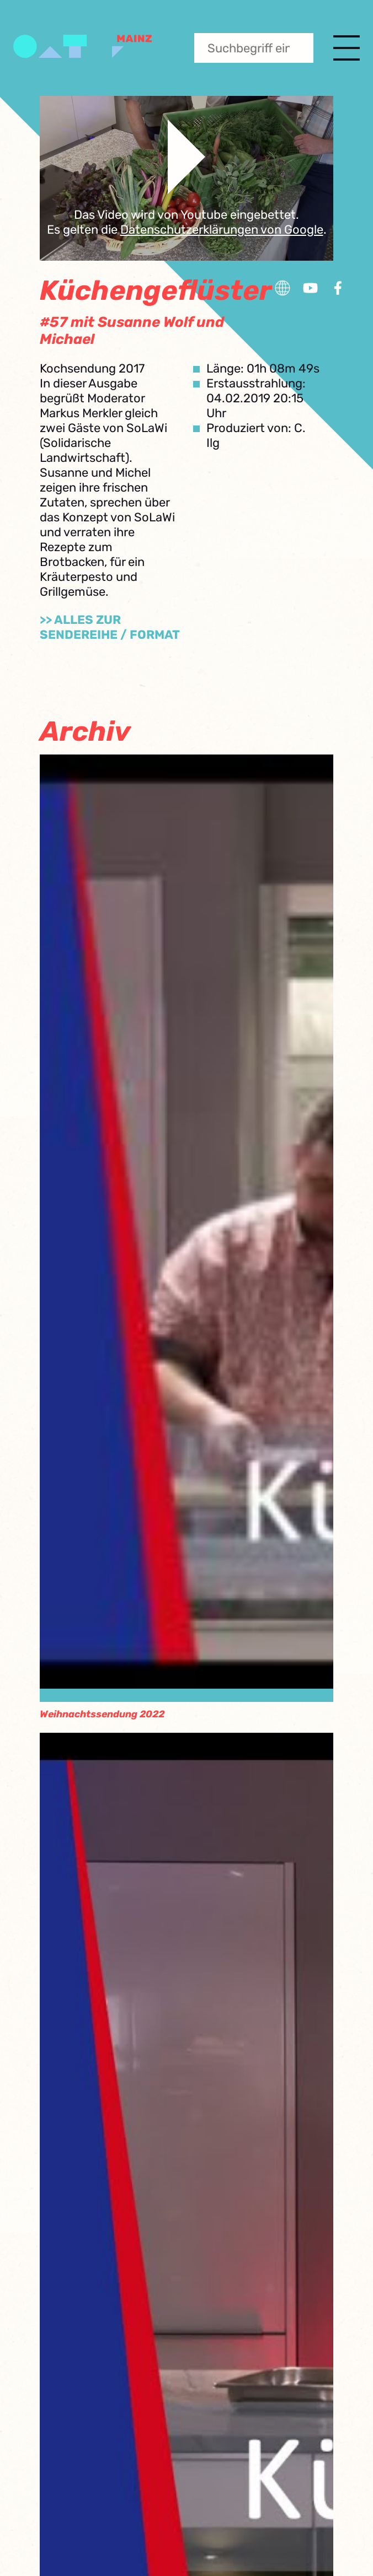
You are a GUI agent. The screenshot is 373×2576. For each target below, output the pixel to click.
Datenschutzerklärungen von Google (221, 229)
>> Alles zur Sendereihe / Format (110, 627)
